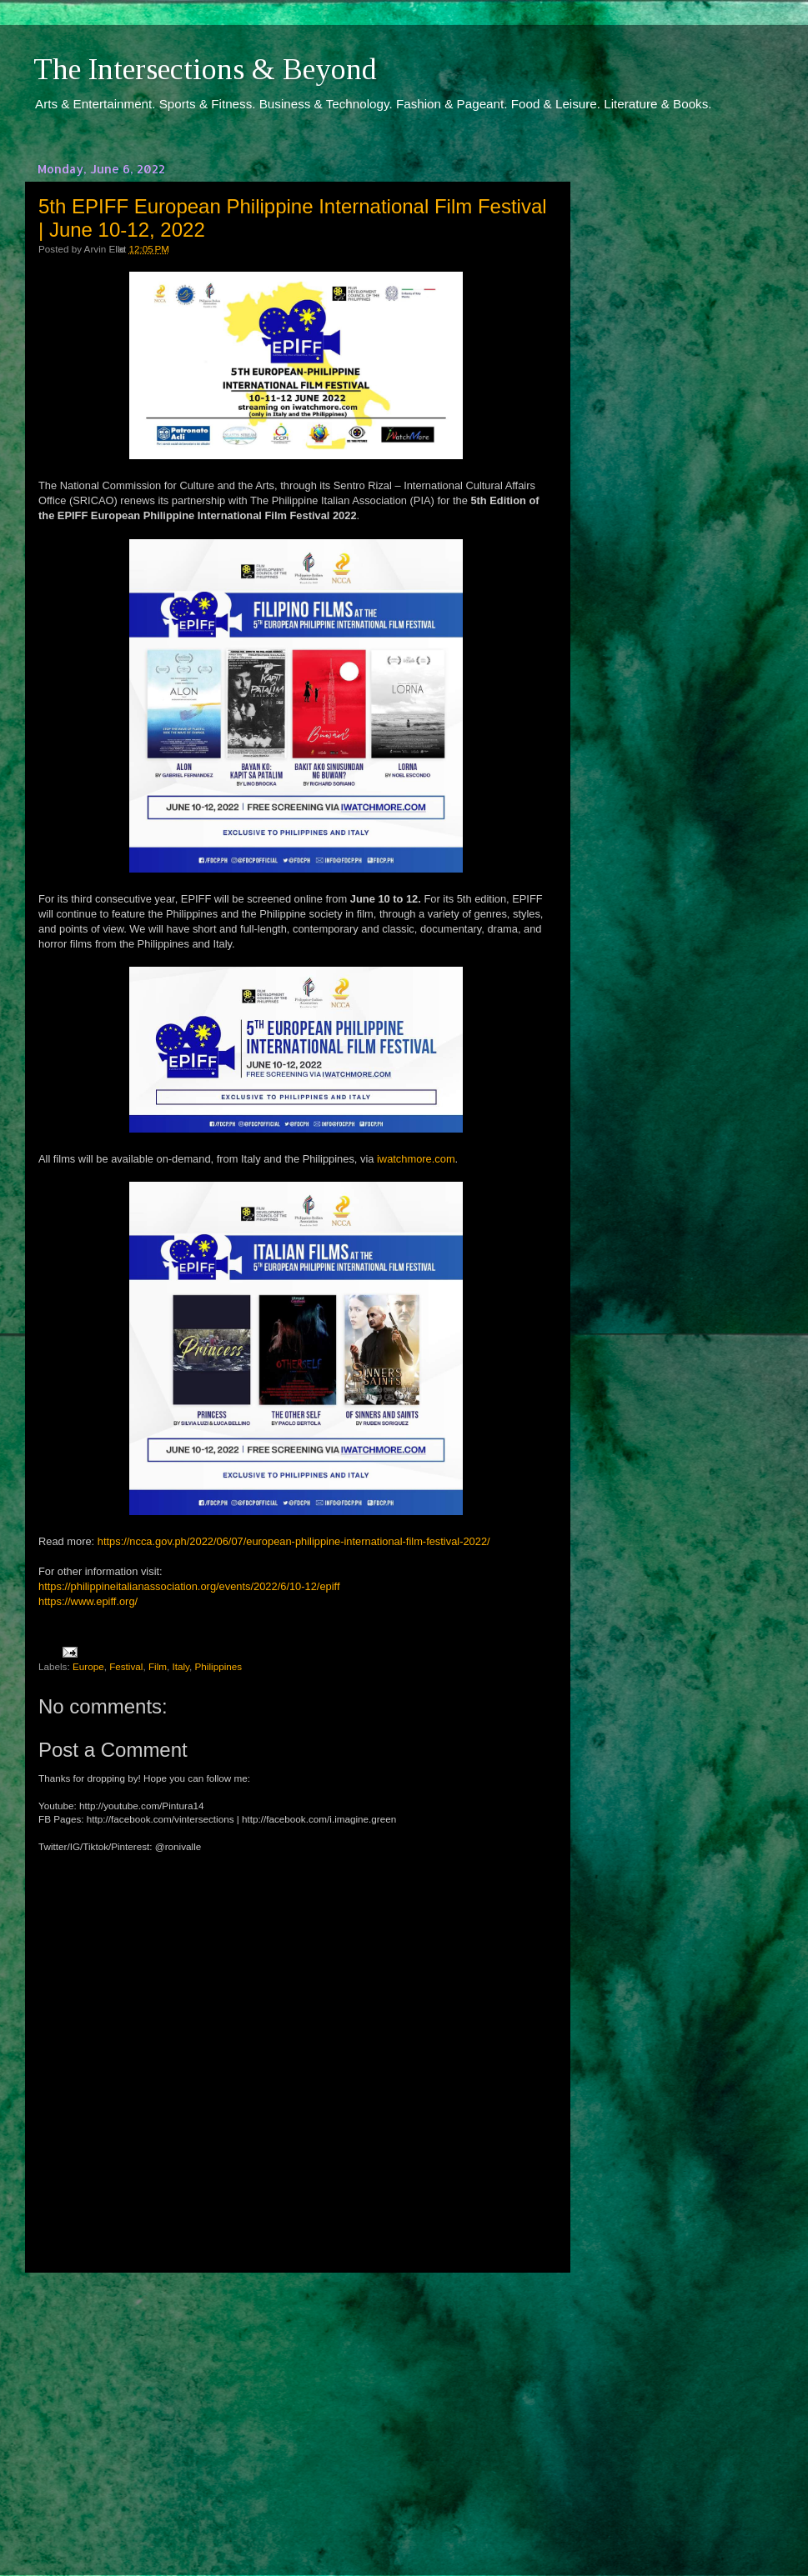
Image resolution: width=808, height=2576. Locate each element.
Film (157, 1666)
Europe (88, 1666)
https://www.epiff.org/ (88, 1601)
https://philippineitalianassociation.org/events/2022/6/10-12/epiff (189, 1586)
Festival (126, 1666)
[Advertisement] (296, 2408)
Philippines (219, 1666)
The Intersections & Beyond (205, 69)
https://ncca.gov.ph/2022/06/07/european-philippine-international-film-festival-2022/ (294, 1541)
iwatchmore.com (416, 1159)
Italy (181, 1666)
